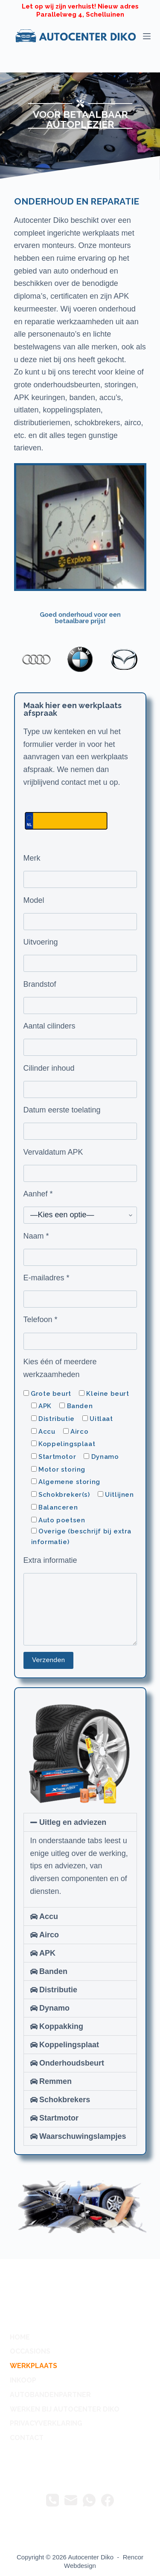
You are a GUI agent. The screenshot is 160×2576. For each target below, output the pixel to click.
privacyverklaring (46, 2423)
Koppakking (61, 2026)
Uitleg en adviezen (72, 1822)
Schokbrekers (64, 2099)
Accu (48, 1916)
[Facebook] (107, 2500)
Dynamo (54, 2008)
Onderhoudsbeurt (71, 2063)
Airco (49, 1935)
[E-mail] (70, 2500)
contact (27, 2438)
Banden (53, 1971)
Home (20, 2337)
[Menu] (147, 36)
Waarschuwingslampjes (82, 2136)
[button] (80, 1822)
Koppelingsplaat (69, 2044)
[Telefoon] (52, 2500)
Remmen (55, 2081)
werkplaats (33, 2366)
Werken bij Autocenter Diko (64, 2409)
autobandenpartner (50, 2395)
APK (47, 1953)
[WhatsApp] (89, 2500)
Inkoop (23, 2380)
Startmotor (59, 2118)
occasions (30, 2351)
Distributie (58, 1989)
